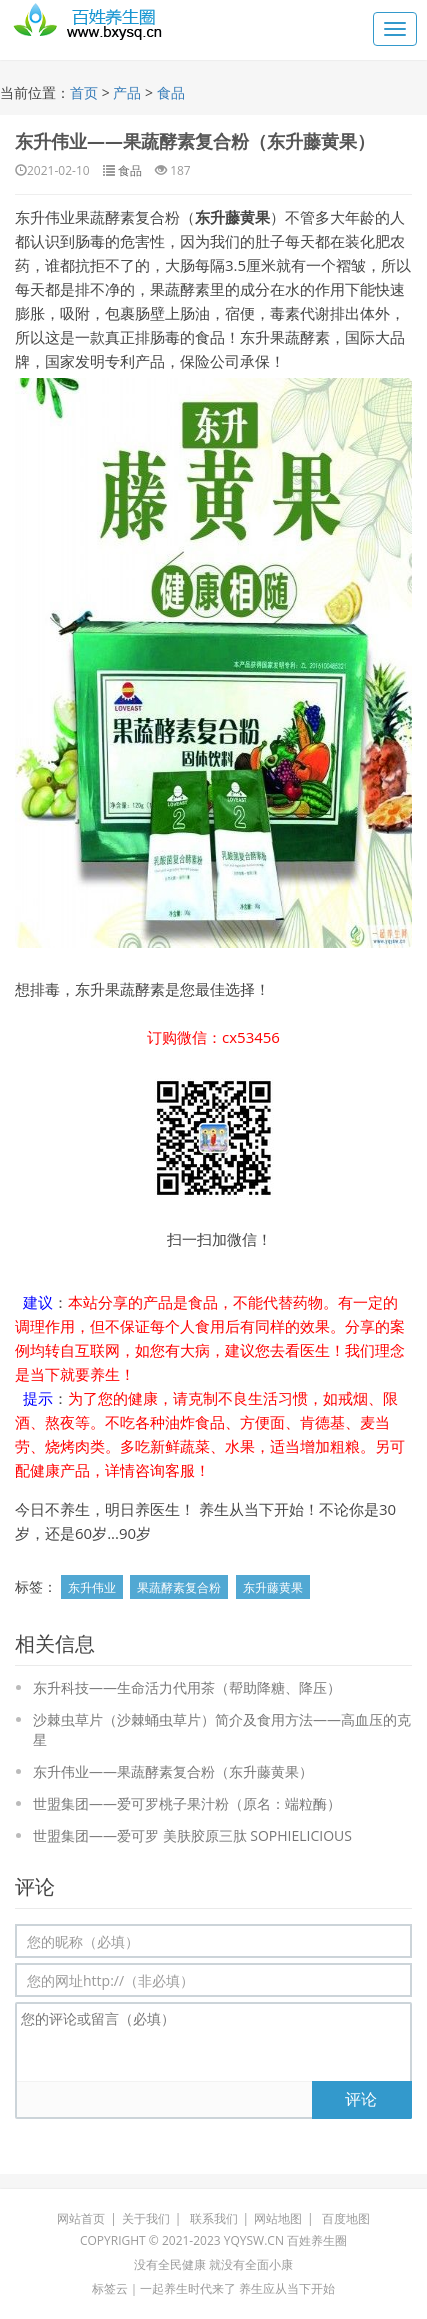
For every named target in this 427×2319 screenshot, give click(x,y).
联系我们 (214, 2218)
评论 (361, 2099)
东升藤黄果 (273, 1587)
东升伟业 (92, 1587)
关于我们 (146, 2218)
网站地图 (278, 2218)
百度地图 (346, 2218)
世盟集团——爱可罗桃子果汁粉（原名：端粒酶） (187, 1803)
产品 (127, 92)
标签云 (110, 2288)
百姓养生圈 (317, 2240)
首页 (84, 92)
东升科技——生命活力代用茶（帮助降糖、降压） (187, 1687)
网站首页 (81, 2218)
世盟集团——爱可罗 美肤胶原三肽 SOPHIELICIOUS (192, 1835)
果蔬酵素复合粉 (179, 1587)
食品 (171, 92)
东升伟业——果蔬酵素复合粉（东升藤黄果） (195, 141)
